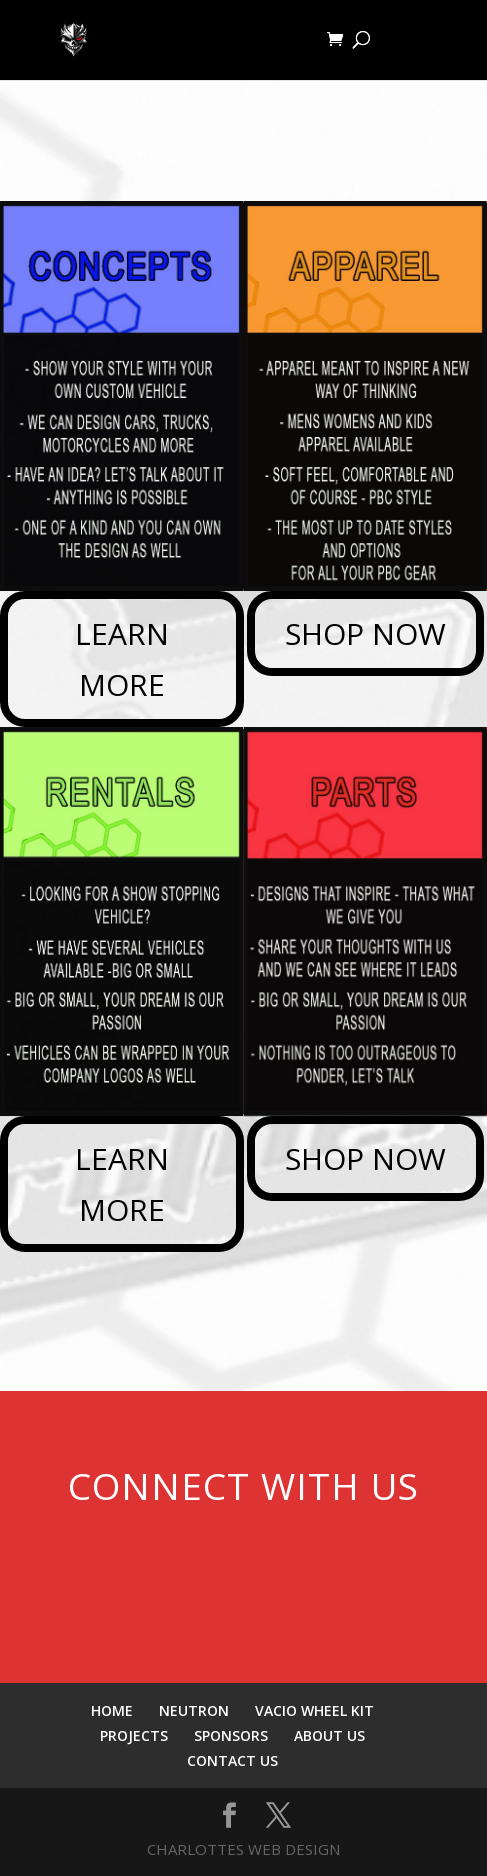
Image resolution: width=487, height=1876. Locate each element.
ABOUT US (329, 1735)
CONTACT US (232, 1760)
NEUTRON (194, 1710)
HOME (112, 1710)
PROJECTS (134, 1735)
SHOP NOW (365, 633)
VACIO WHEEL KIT (314, 1710)
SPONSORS (231, 1735)
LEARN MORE (122, 659)
